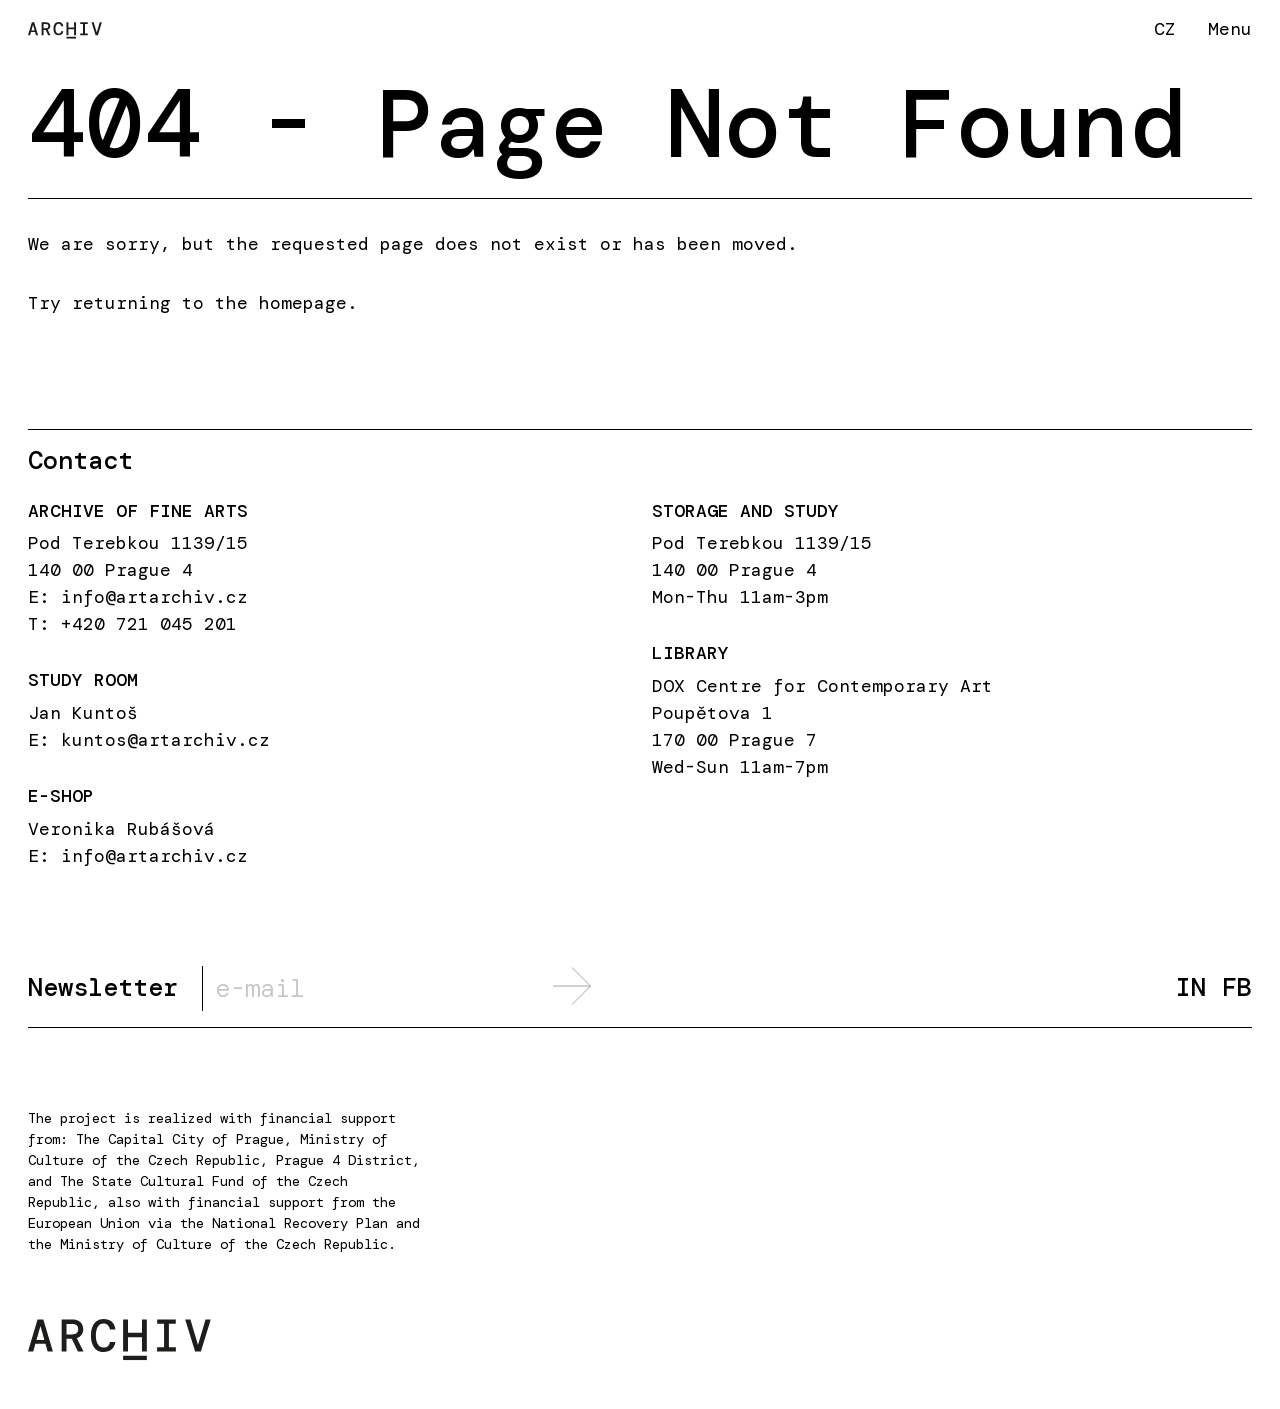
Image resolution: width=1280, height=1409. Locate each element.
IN (1191, 987)
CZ (1165, 28)
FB (1237, 987)
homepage (303, 303)
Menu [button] (1230, 29)
